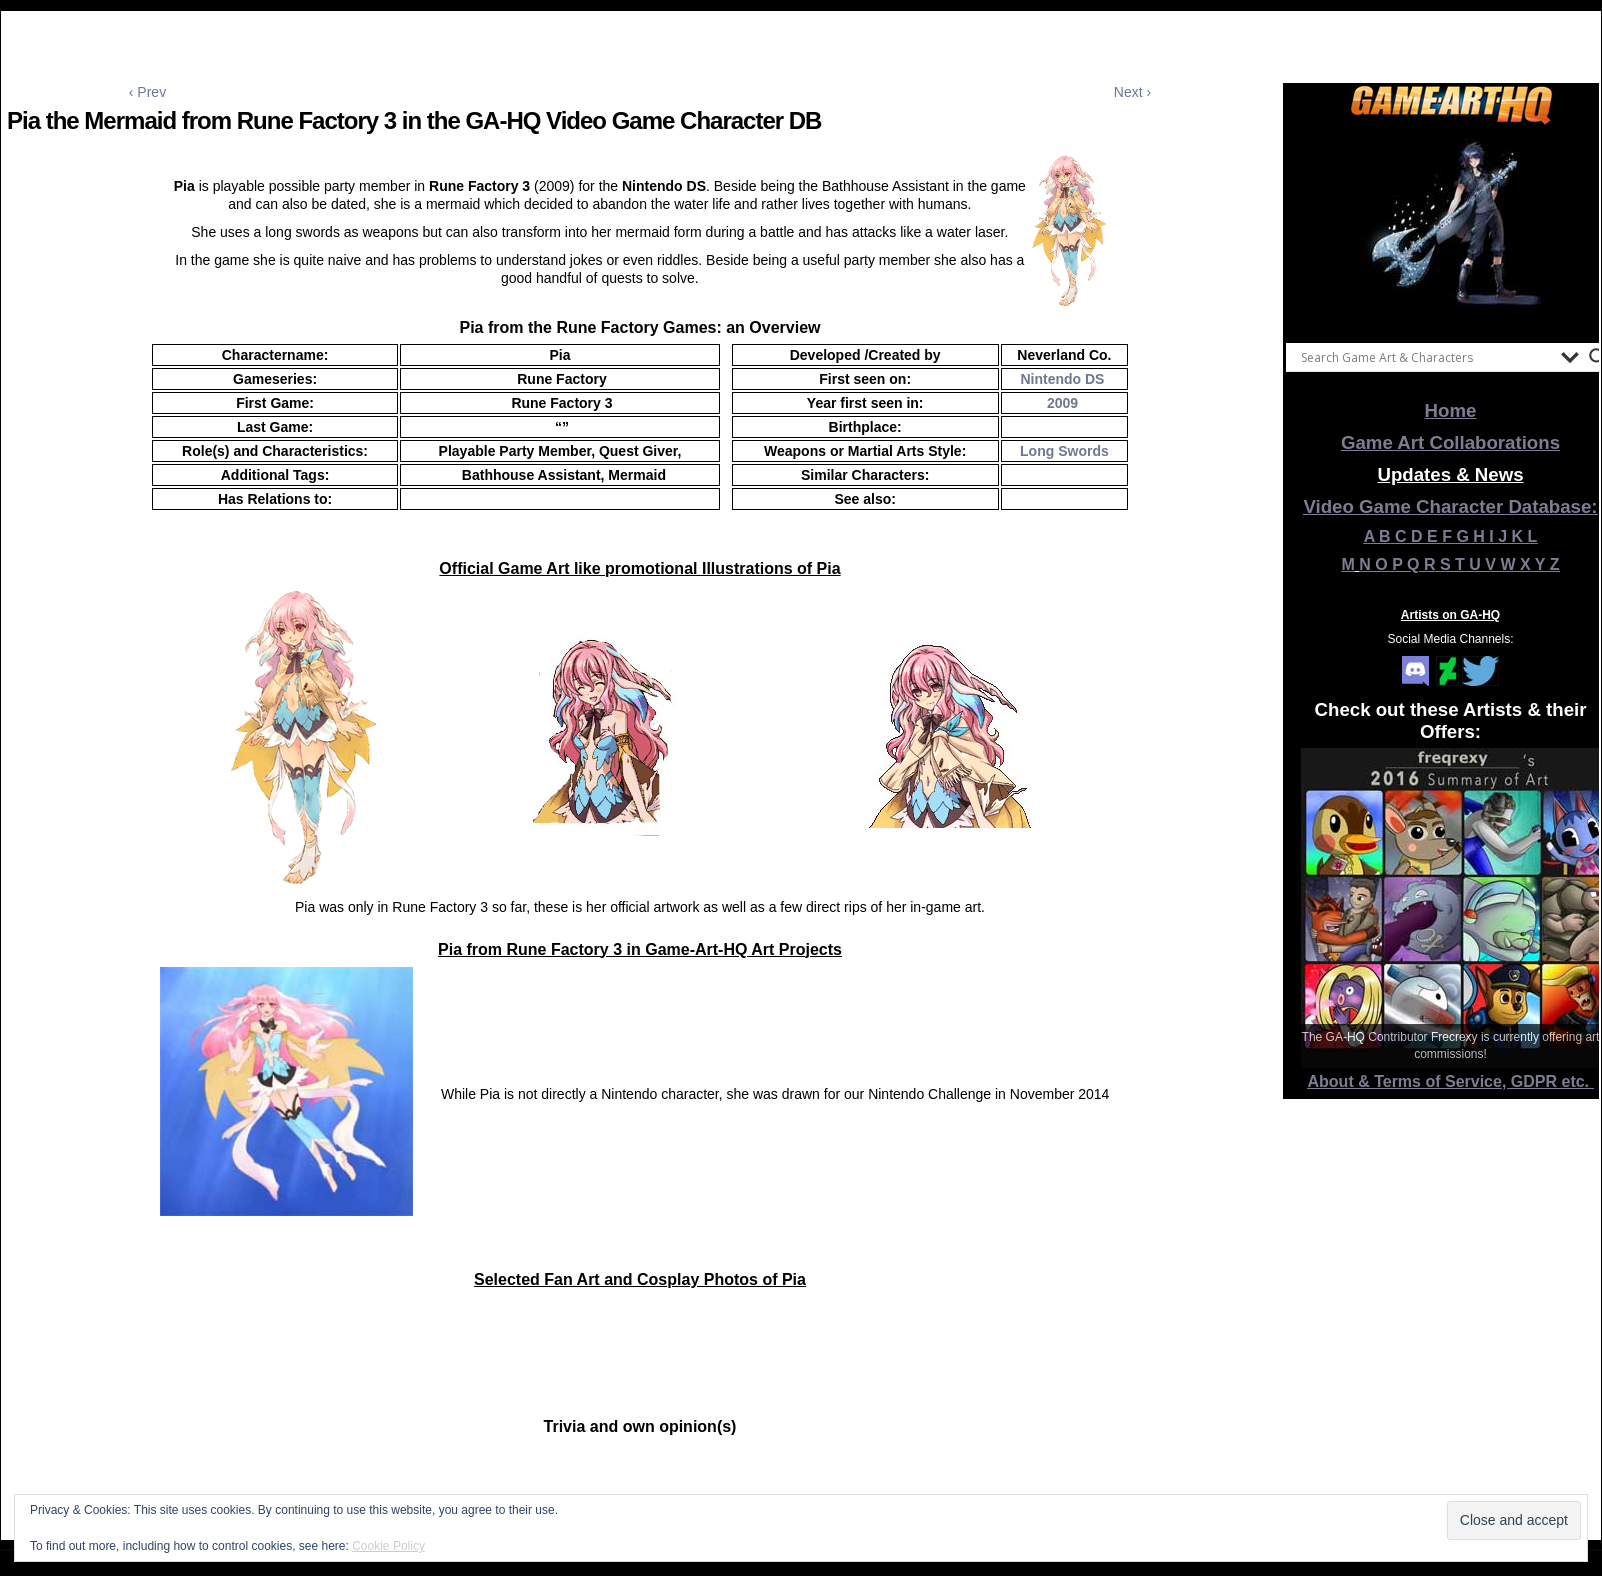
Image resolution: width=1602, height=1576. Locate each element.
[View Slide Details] (1451, 229)
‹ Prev (147, 92)
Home (1451, 410)
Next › (1132, 92)
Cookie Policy (388, 1546)
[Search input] (1426, 357)
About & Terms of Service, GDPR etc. (1451, 1081)
